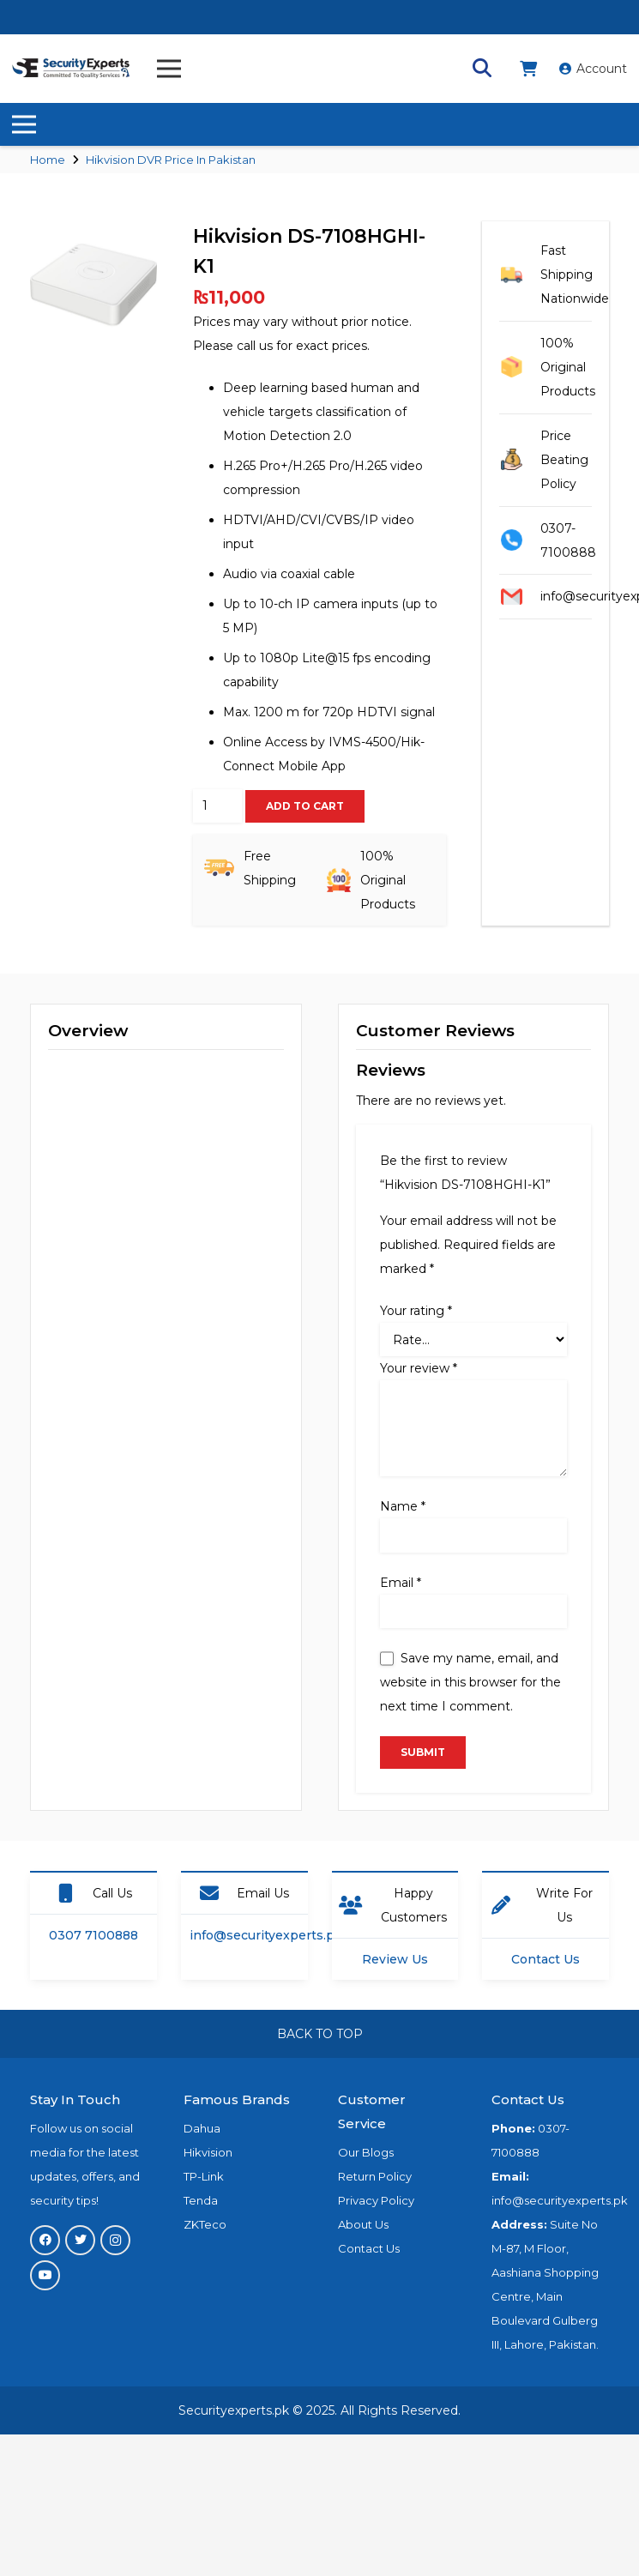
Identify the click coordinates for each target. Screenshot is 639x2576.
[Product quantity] (217, 806)
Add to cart (305, 805)
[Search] (482, 68)
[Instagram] (115, 2240)
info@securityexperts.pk (266, 1935)
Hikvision (208, 2152)
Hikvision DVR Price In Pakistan (171, 159)
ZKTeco (205, 2224)
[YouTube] (45, 2275)
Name (402, 1506)
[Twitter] (80, 2240)
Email (400, 1582)
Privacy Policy (376, 2200)
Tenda (201, 2200)
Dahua (202, 2128)
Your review (418, 1368)
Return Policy (375, 2176)
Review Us (395, 1959)
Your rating (416, 1310)
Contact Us (545, 1959)
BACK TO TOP (320, 2034)
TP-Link (204, 2176)
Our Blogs (366, 2152)
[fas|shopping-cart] (531, 68)
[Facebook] (45, 2240)
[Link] (71, 68)
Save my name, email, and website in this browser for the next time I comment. (470, 1682)
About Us (363, 2224)
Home (47, 159)
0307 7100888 (93, 1935)
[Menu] (169, 68)
